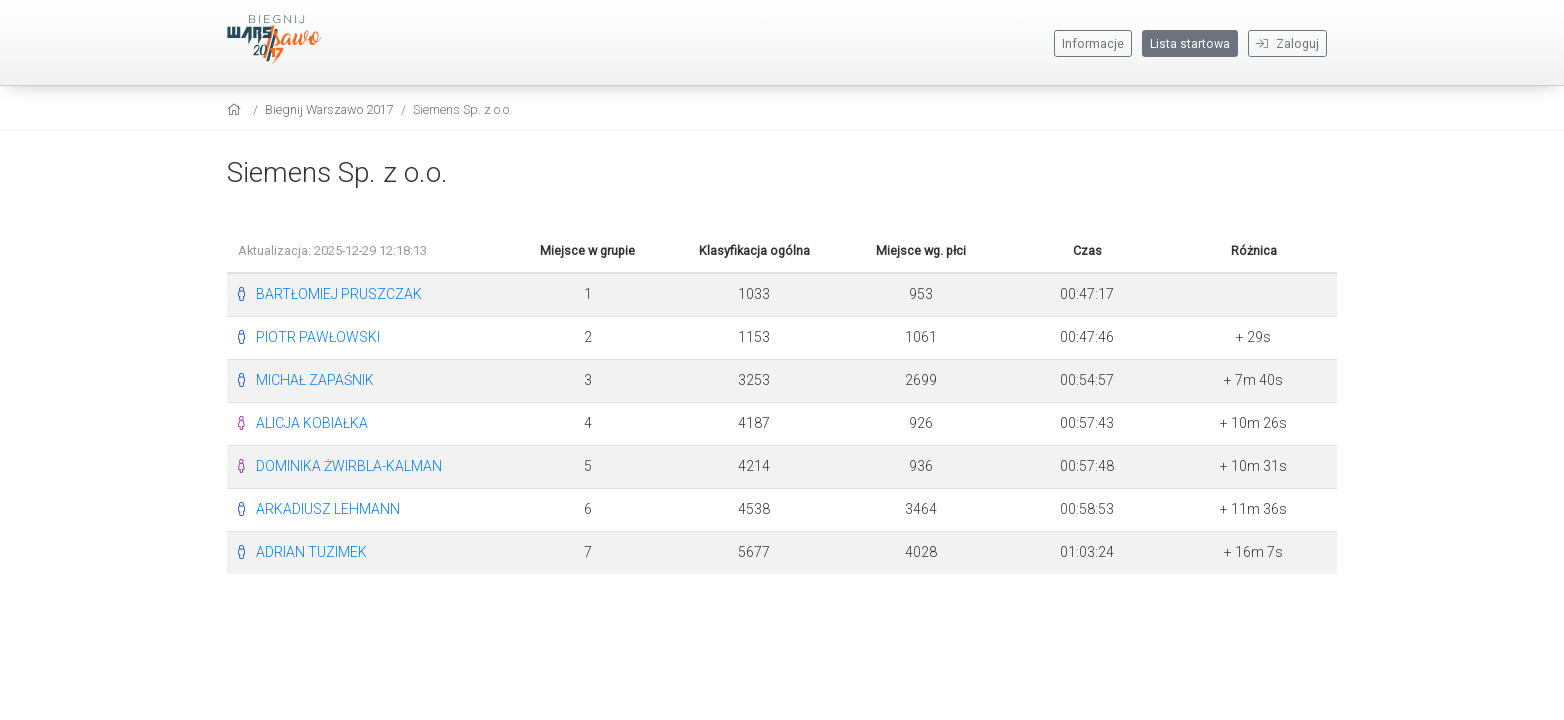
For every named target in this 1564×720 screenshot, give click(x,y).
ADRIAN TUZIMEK (311, 552)
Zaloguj (1287, 44)
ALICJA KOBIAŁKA (312, 423)
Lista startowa (1190, 44)
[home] (236, 109)
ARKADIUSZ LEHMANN (328, 509)
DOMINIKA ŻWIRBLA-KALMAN (349, 466)
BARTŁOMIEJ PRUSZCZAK (339, 294)
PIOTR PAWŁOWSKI (318, 337)
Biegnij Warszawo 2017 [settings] (329, 109)
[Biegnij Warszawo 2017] (287, 40)
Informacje (1093, 44)
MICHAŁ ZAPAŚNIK (315, 380)
